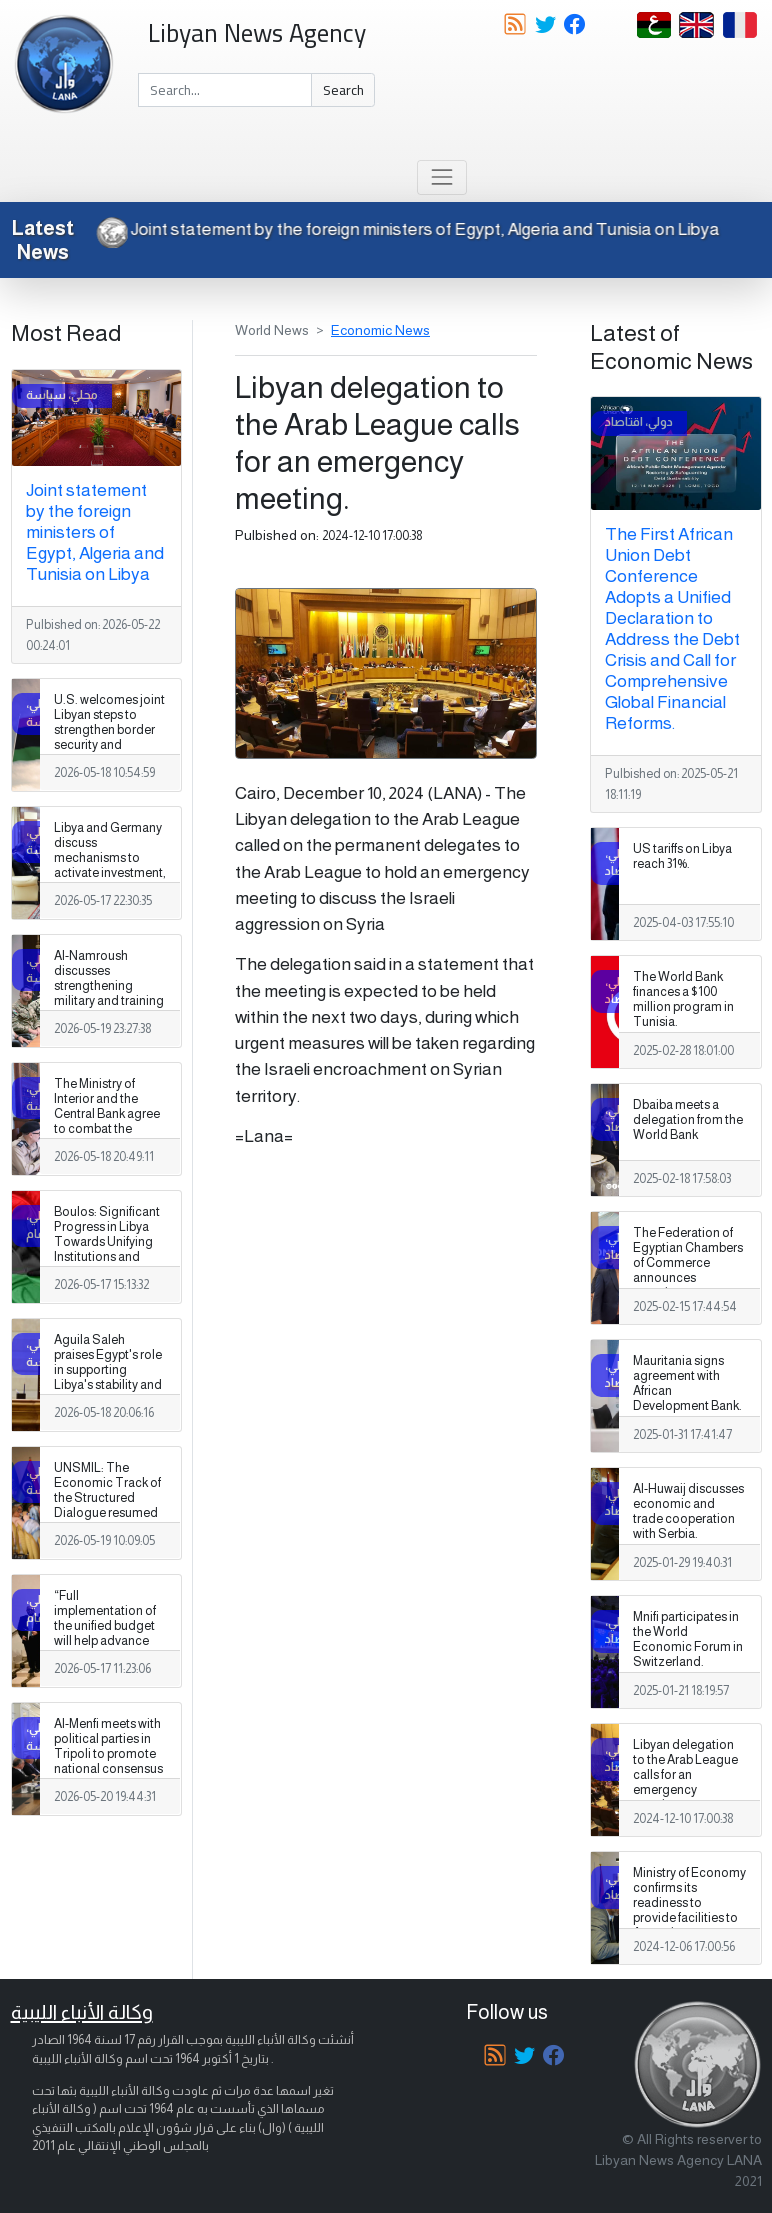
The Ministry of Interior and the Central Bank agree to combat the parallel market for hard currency (107, 1122)
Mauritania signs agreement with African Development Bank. (687, 1383)
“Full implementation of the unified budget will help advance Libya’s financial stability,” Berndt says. (105, 1641)
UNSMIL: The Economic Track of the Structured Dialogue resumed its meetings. (107, 1498)
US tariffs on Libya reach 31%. (682, 856)
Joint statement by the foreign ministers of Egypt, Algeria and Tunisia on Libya (410, 229)
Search (343, 90)
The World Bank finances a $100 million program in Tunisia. (683, 999)
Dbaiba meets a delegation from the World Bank (688, 1120)
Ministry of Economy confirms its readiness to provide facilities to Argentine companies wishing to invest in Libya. (689, 1918)
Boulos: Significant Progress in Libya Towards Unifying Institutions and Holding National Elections (107, 1250)
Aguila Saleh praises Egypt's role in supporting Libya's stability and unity (108, 1370)
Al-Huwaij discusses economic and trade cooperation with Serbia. (688, 1511)
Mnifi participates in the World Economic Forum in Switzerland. (688, 1639)
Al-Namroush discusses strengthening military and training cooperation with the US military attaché (109, 1001)
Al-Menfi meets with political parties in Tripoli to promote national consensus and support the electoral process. (108, 1762)
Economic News (380, 330)
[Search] (225, 90)
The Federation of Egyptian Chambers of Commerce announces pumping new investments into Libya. (688, 1278)
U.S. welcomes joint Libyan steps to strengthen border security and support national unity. (109, 738)
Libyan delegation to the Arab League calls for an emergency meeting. (685, 1775)
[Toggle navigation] (441, 177)
